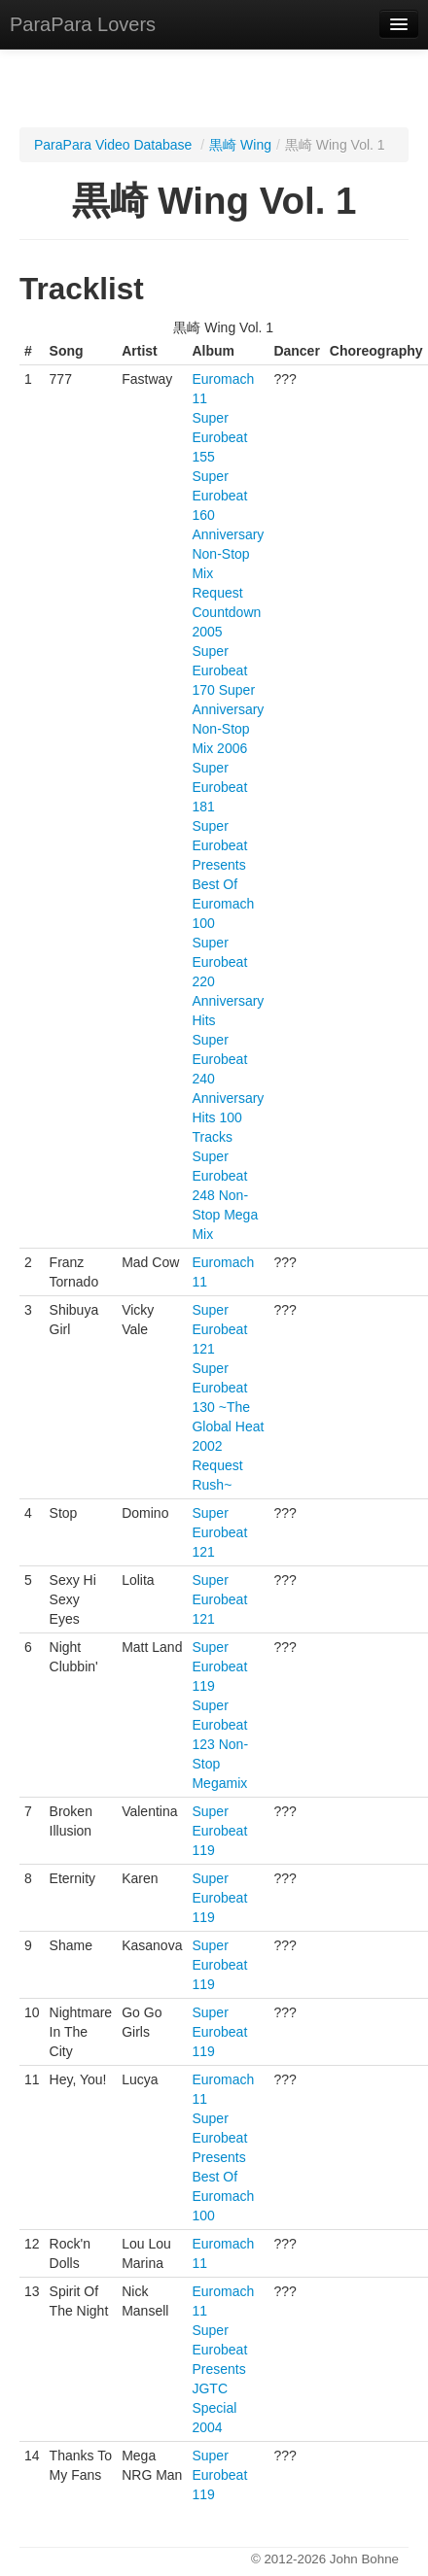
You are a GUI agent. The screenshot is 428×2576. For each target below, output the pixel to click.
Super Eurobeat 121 (219, 1329)
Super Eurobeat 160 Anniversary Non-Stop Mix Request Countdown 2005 (228, 553)
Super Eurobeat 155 (219, 437)
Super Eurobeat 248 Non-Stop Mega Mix (225, 1195)
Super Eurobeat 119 (219, 1666)
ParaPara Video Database (113, 145)
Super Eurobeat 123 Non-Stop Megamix (220, 1744)
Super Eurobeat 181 (219, 787)
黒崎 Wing (240, 145)
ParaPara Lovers (83, 24)
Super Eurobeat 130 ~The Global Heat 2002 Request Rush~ (228, 1426)
